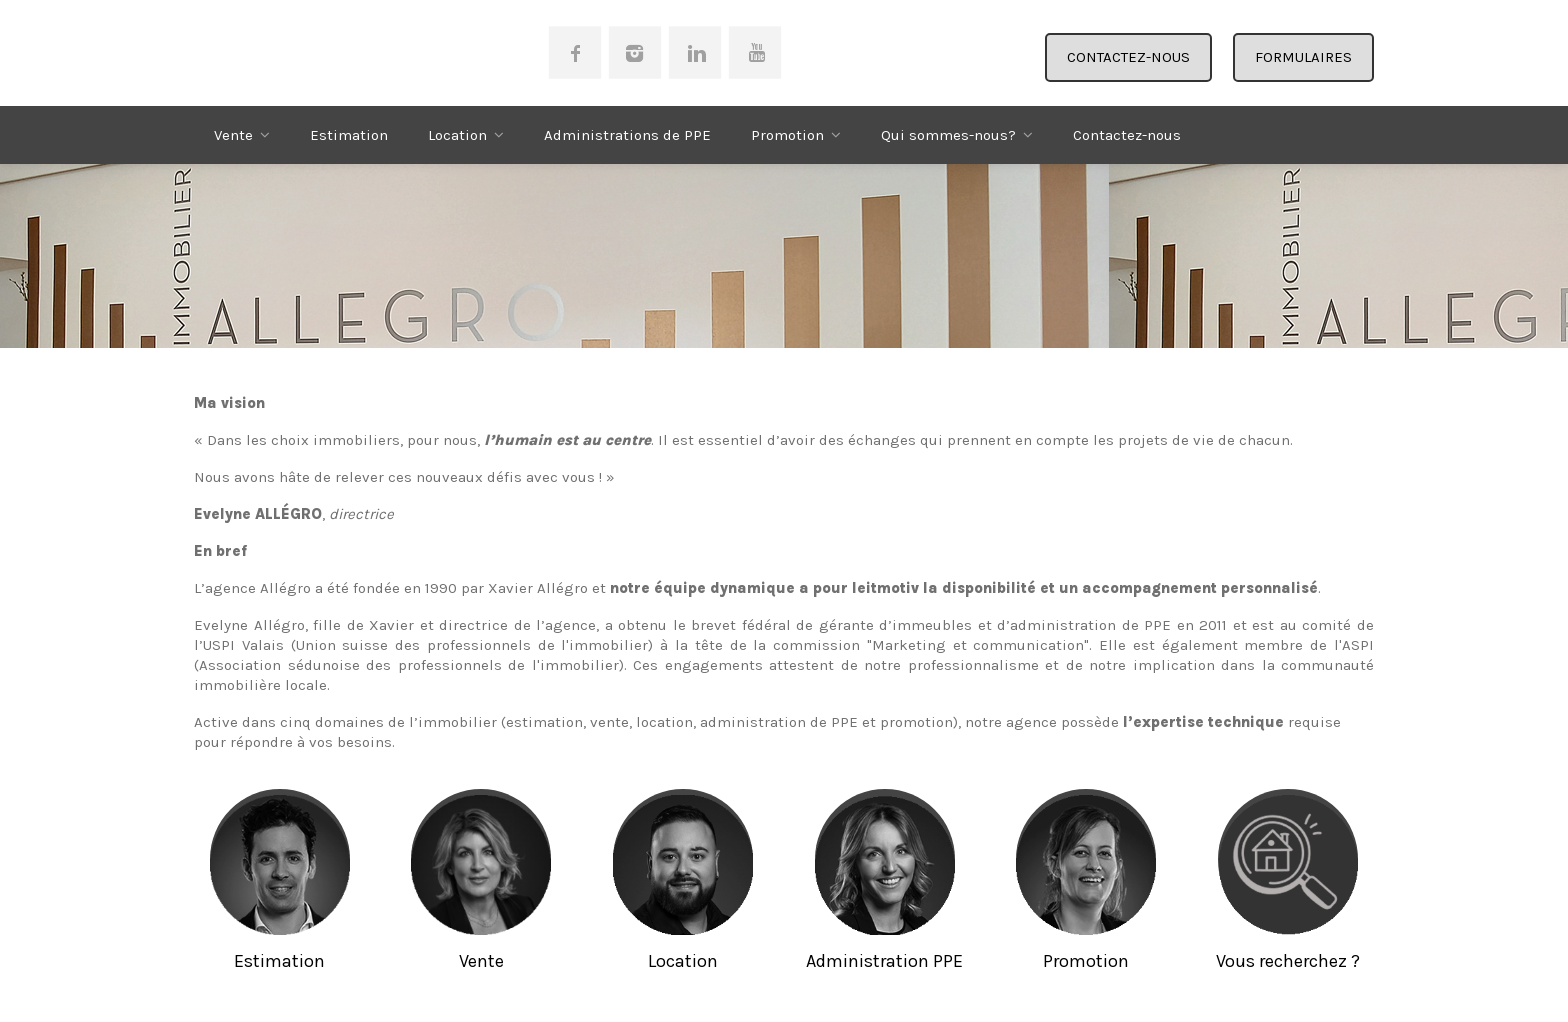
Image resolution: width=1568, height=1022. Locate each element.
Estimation (349, 135)
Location (457, 135)
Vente (233, 135)
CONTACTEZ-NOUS (1128, 57)
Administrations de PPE (627, 135)
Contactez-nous (1127, 135)
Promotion (787, 135)
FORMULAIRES (1303, 57)
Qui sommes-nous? (948, 135)
